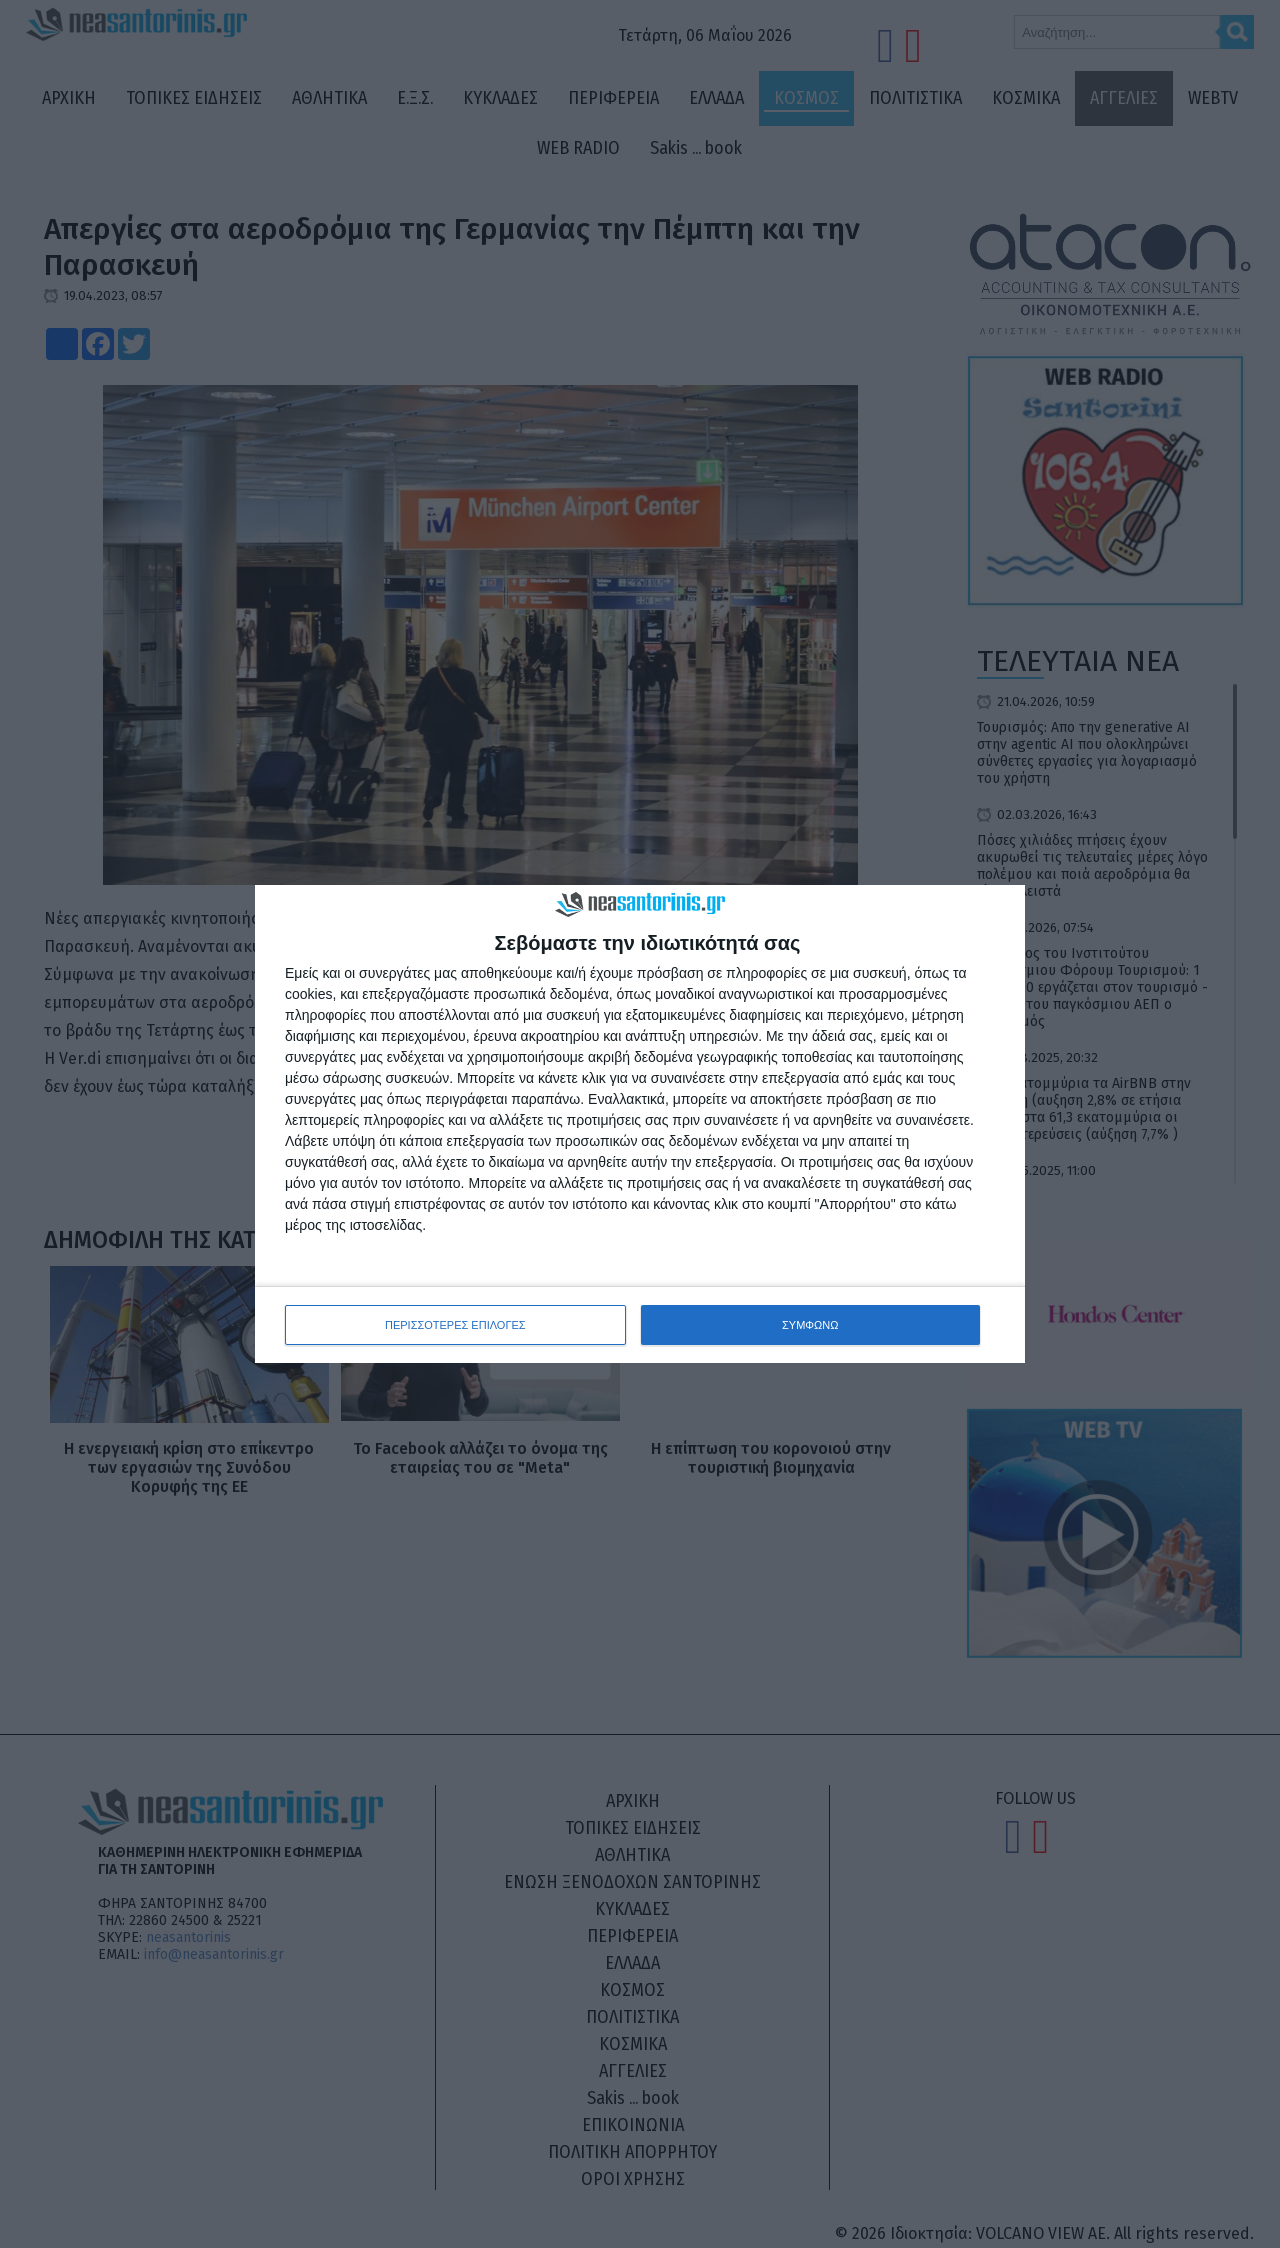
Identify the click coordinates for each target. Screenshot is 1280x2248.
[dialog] (640, 1124)
